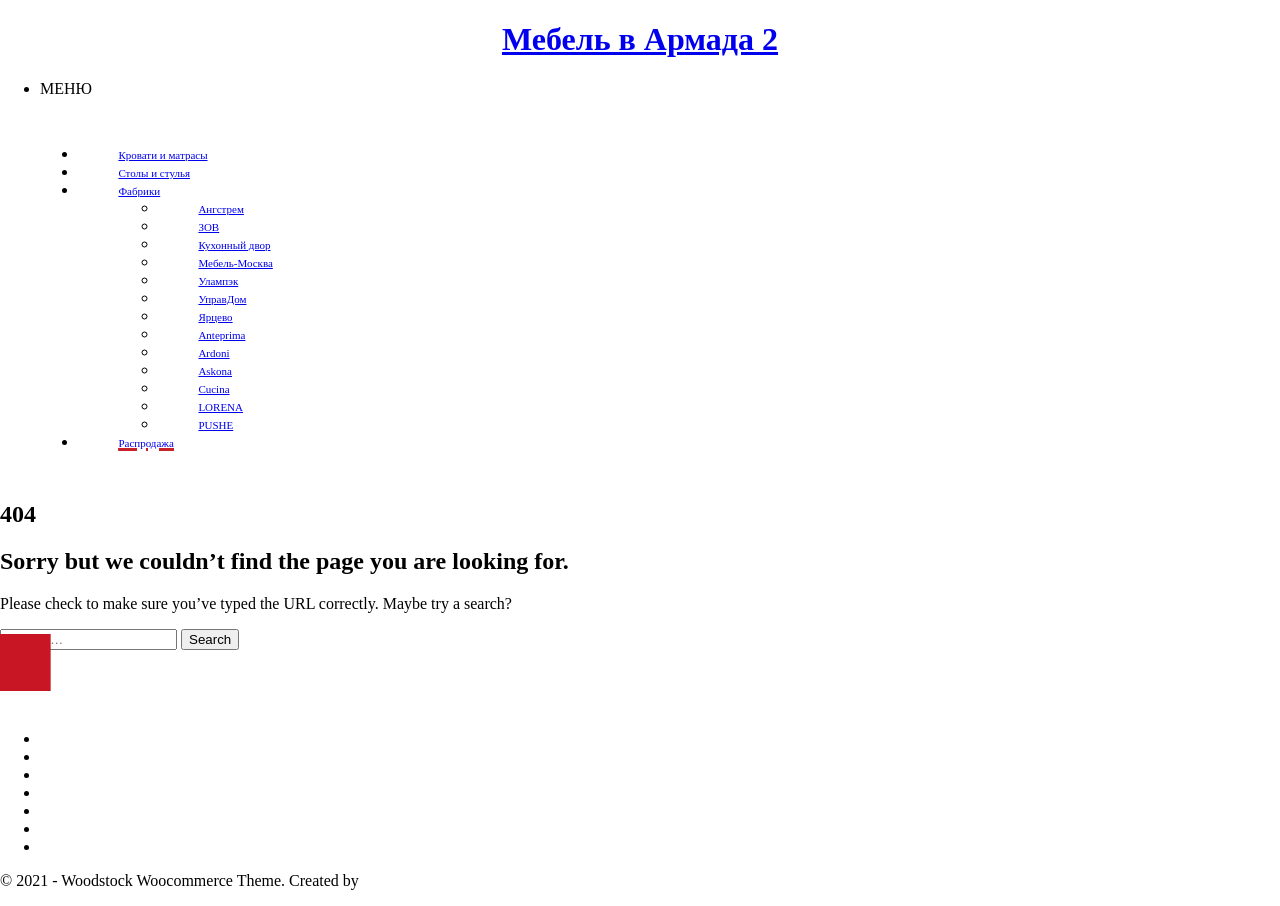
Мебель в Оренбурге (109, 738)
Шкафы (66, 774)
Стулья (63, 846)
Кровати (68, 792)
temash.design (408, 880)
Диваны (66, 756)
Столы (62, 828)
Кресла (64, 810)
